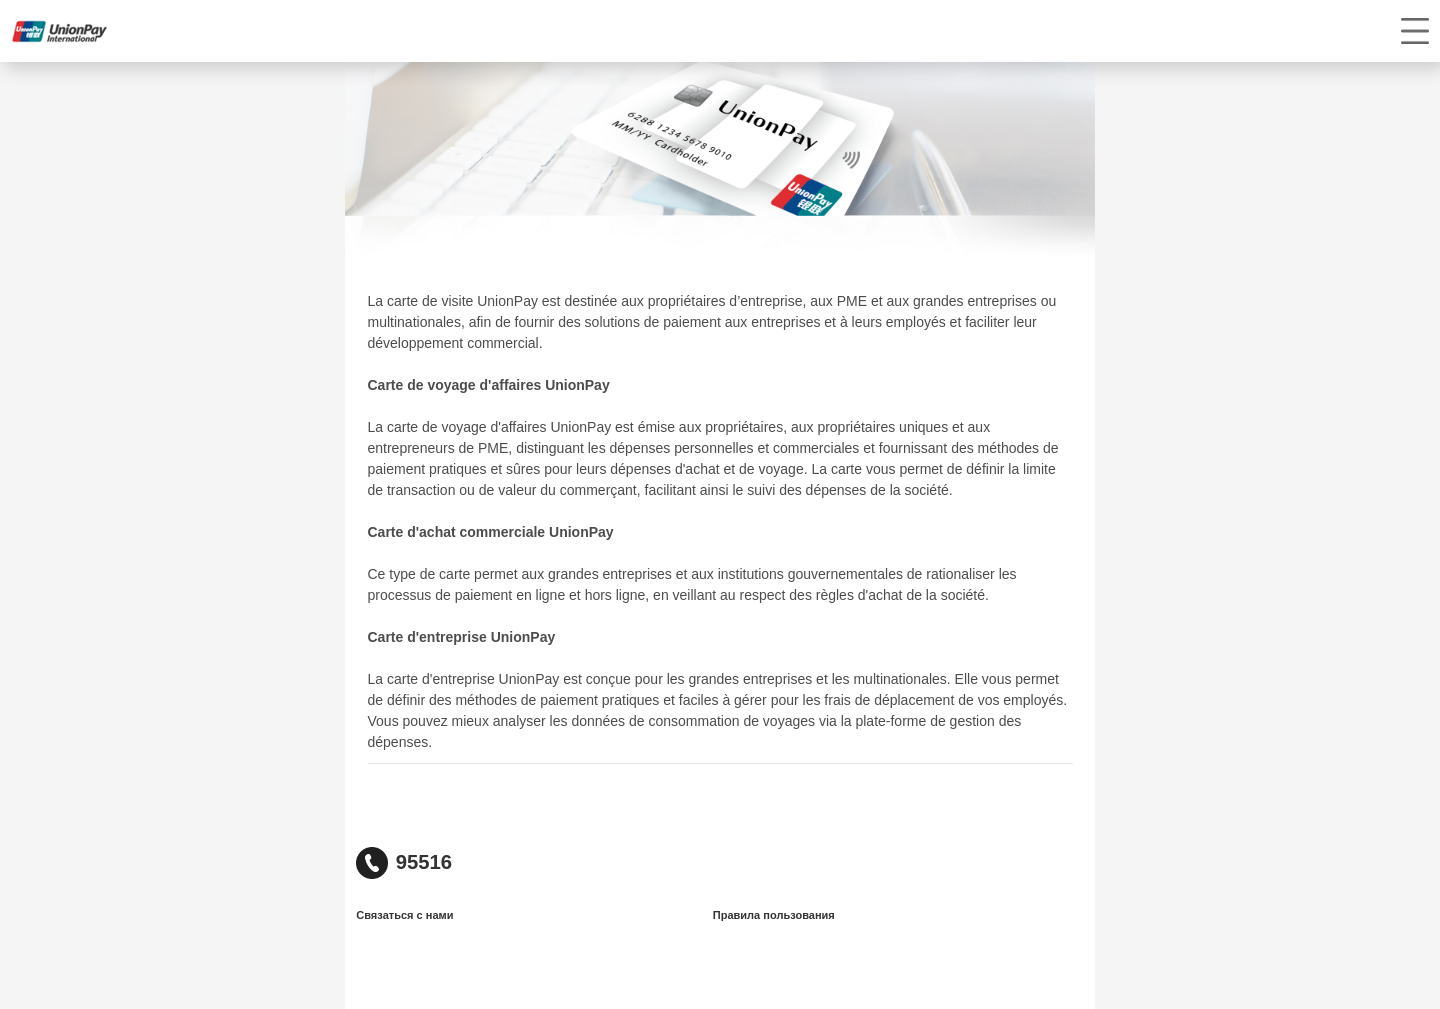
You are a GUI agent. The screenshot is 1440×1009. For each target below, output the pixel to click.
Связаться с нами (404, 915)
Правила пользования (774, 915)
